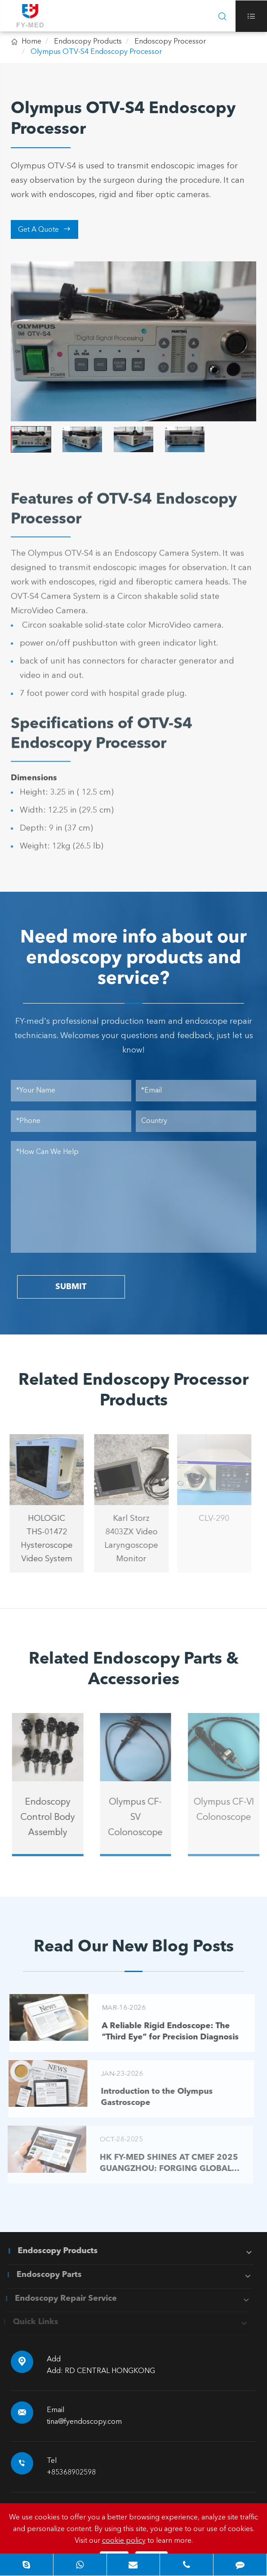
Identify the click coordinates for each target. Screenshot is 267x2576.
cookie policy (124, 2541)
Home (31, 41)
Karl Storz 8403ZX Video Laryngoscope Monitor (124, 1539)
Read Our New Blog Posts (134, 1947)
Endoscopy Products (88, 41)
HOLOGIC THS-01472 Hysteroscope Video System (40, 1539)
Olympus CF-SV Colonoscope (142, 1817)
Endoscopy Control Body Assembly (54, 1817)
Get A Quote (44, 229)
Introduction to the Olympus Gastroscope (150, 2097)
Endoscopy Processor (170, 41)
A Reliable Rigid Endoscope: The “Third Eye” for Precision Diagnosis (163, 2031)
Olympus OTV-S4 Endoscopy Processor (96, 52)
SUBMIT (70, 1287)
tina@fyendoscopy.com (84, 2422)
